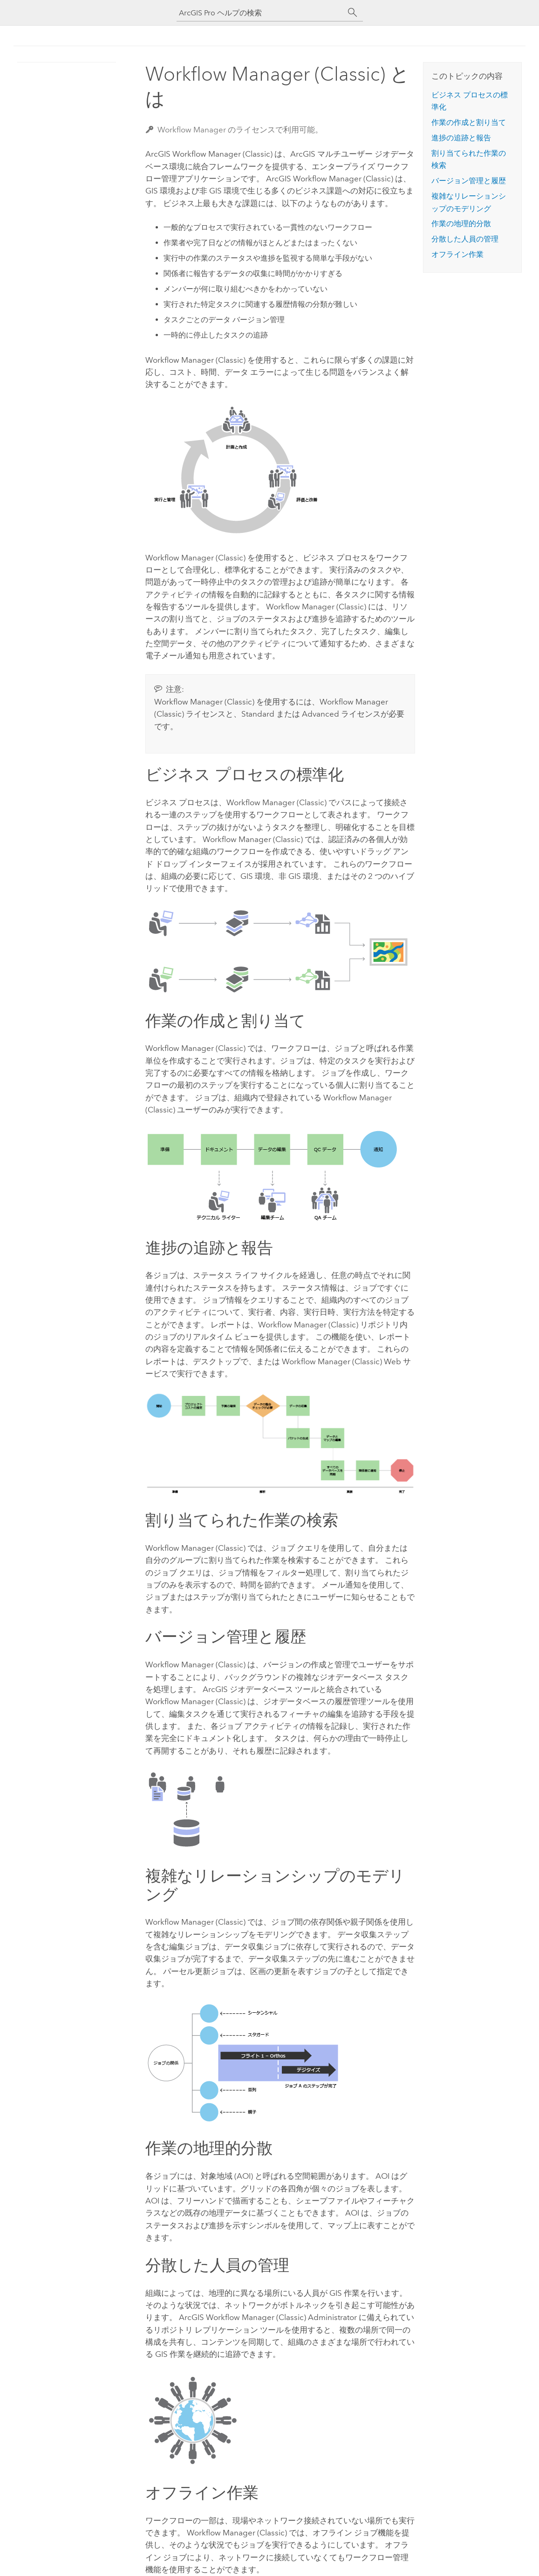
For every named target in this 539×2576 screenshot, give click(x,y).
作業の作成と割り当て (468, 122)
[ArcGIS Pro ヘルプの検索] (260, 13)
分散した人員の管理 (464, 239)
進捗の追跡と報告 (461, 137)
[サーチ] (352, 12)
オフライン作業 (457, 254)
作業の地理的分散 (461, 223)
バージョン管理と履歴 (468, 180)
